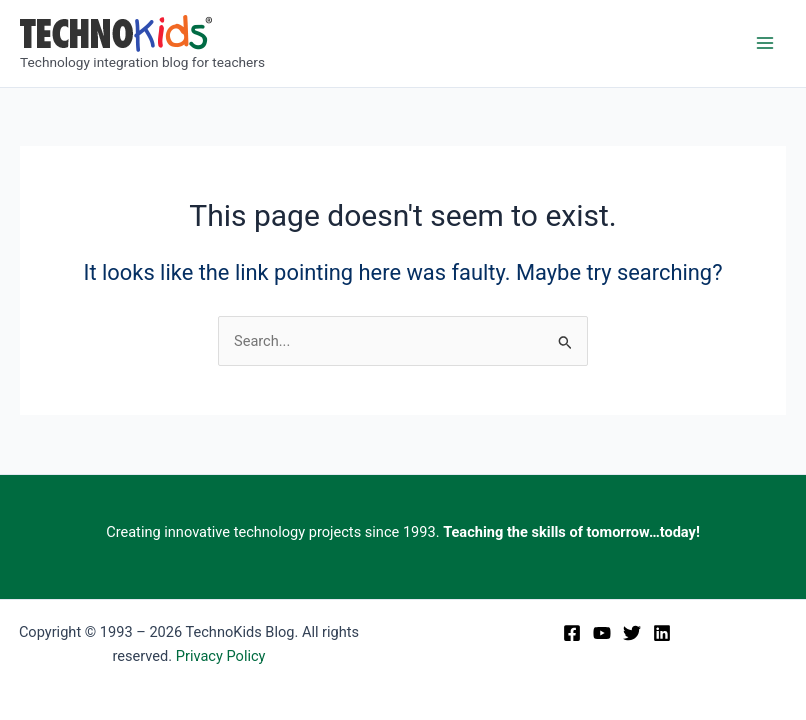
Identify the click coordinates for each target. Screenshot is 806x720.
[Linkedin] (662, 633)
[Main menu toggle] (765, 43)
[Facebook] (572, 633)
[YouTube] (602, 633)
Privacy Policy (221, 656)
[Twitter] (632, 633)
